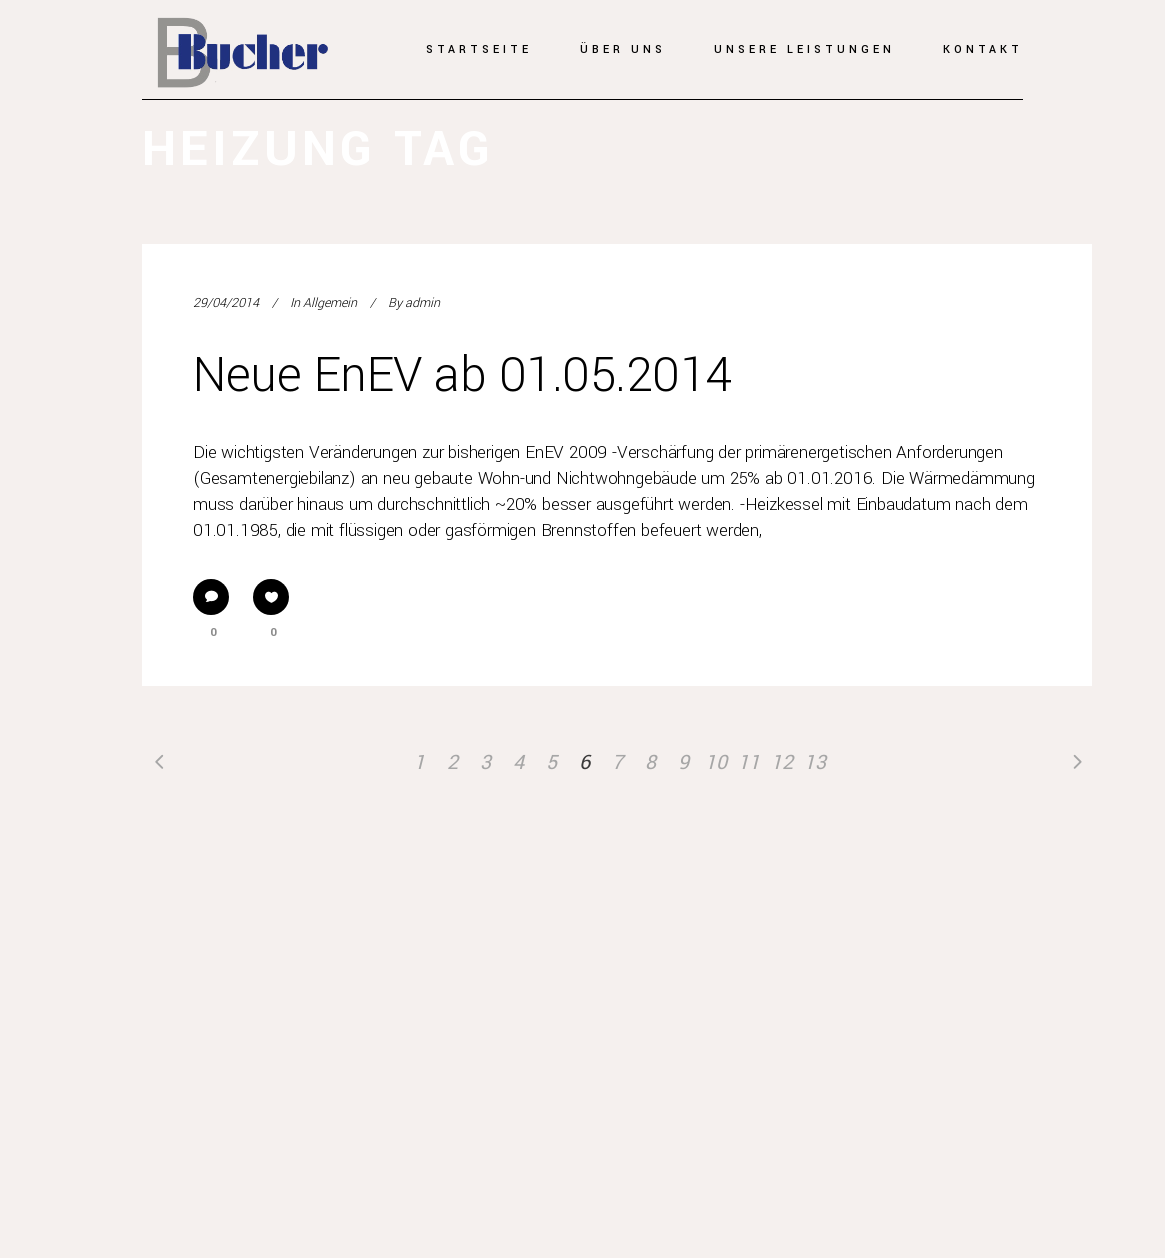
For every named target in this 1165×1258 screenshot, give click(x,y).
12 (782, 762)
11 (749, 762)
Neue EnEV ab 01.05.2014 (462, 375)
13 (815, 762)
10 (716, 762)
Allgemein (330, 303)
